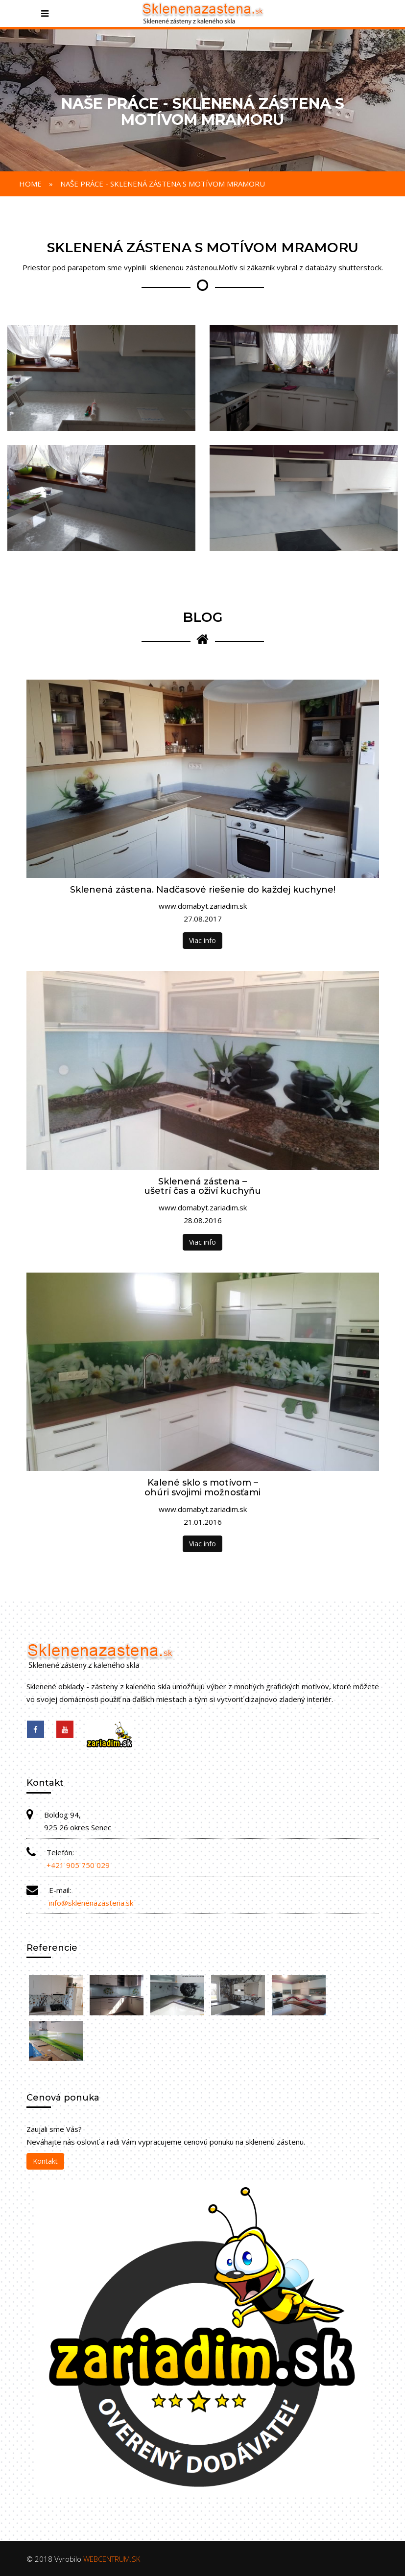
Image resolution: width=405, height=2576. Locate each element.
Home (30, 184)
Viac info (202, 940)
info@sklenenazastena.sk (91, 1903)
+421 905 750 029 (78, 1865)
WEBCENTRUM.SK (111, 2559)
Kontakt (45, 2161)
